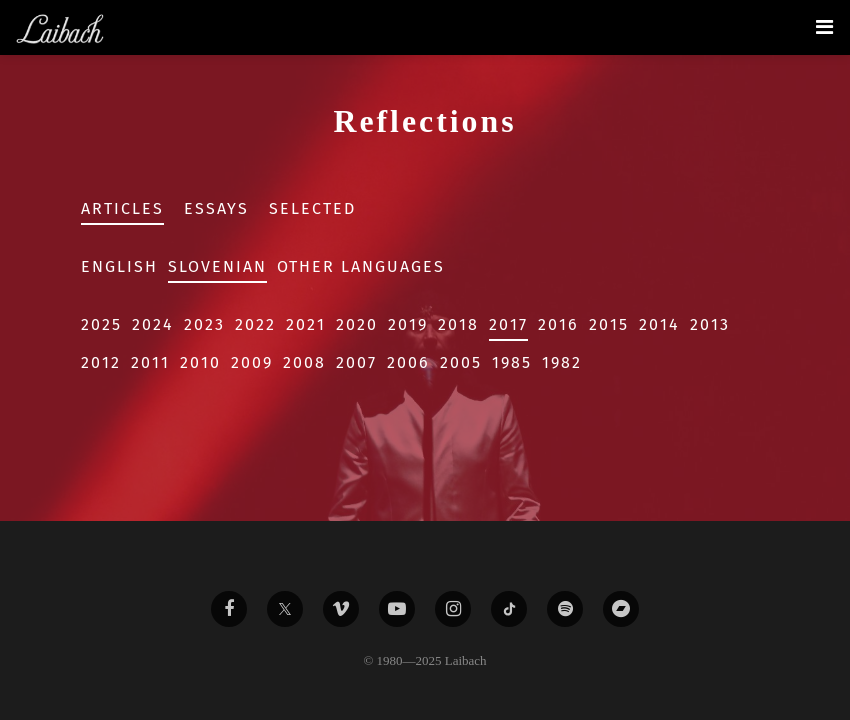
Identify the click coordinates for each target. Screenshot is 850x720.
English (119, 266)
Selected (312, 208)
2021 (306, 324)
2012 (101, 362)
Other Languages (361, 266)
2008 (304, 362)
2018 (458, 324)
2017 (508, 324)
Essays (216, 208)
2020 (357, 324)
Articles (122, 208)
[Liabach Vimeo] (341, 609)
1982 (562, 362)
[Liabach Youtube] (397, 609)
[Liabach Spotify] (565, 609)
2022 (255, 324)
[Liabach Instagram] (453, 609)
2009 (252, 362)
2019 (408, 324)
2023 (204, 324)
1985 (512, 362)
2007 (356, 362)
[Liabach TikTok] (509, 609)
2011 (150, 362)
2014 (659, 324)
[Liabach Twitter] (285, 609)
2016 (558, 324)
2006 (408, 362)
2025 (101, 324)
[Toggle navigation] (824, 27)
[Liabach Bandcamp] (621, 609)
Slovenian (217, 266)
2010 (200, 362)
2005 (461, 362)
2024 (153, 324)
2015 (609, 324)
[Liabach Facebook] (229, 609)
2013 (710, 324)
